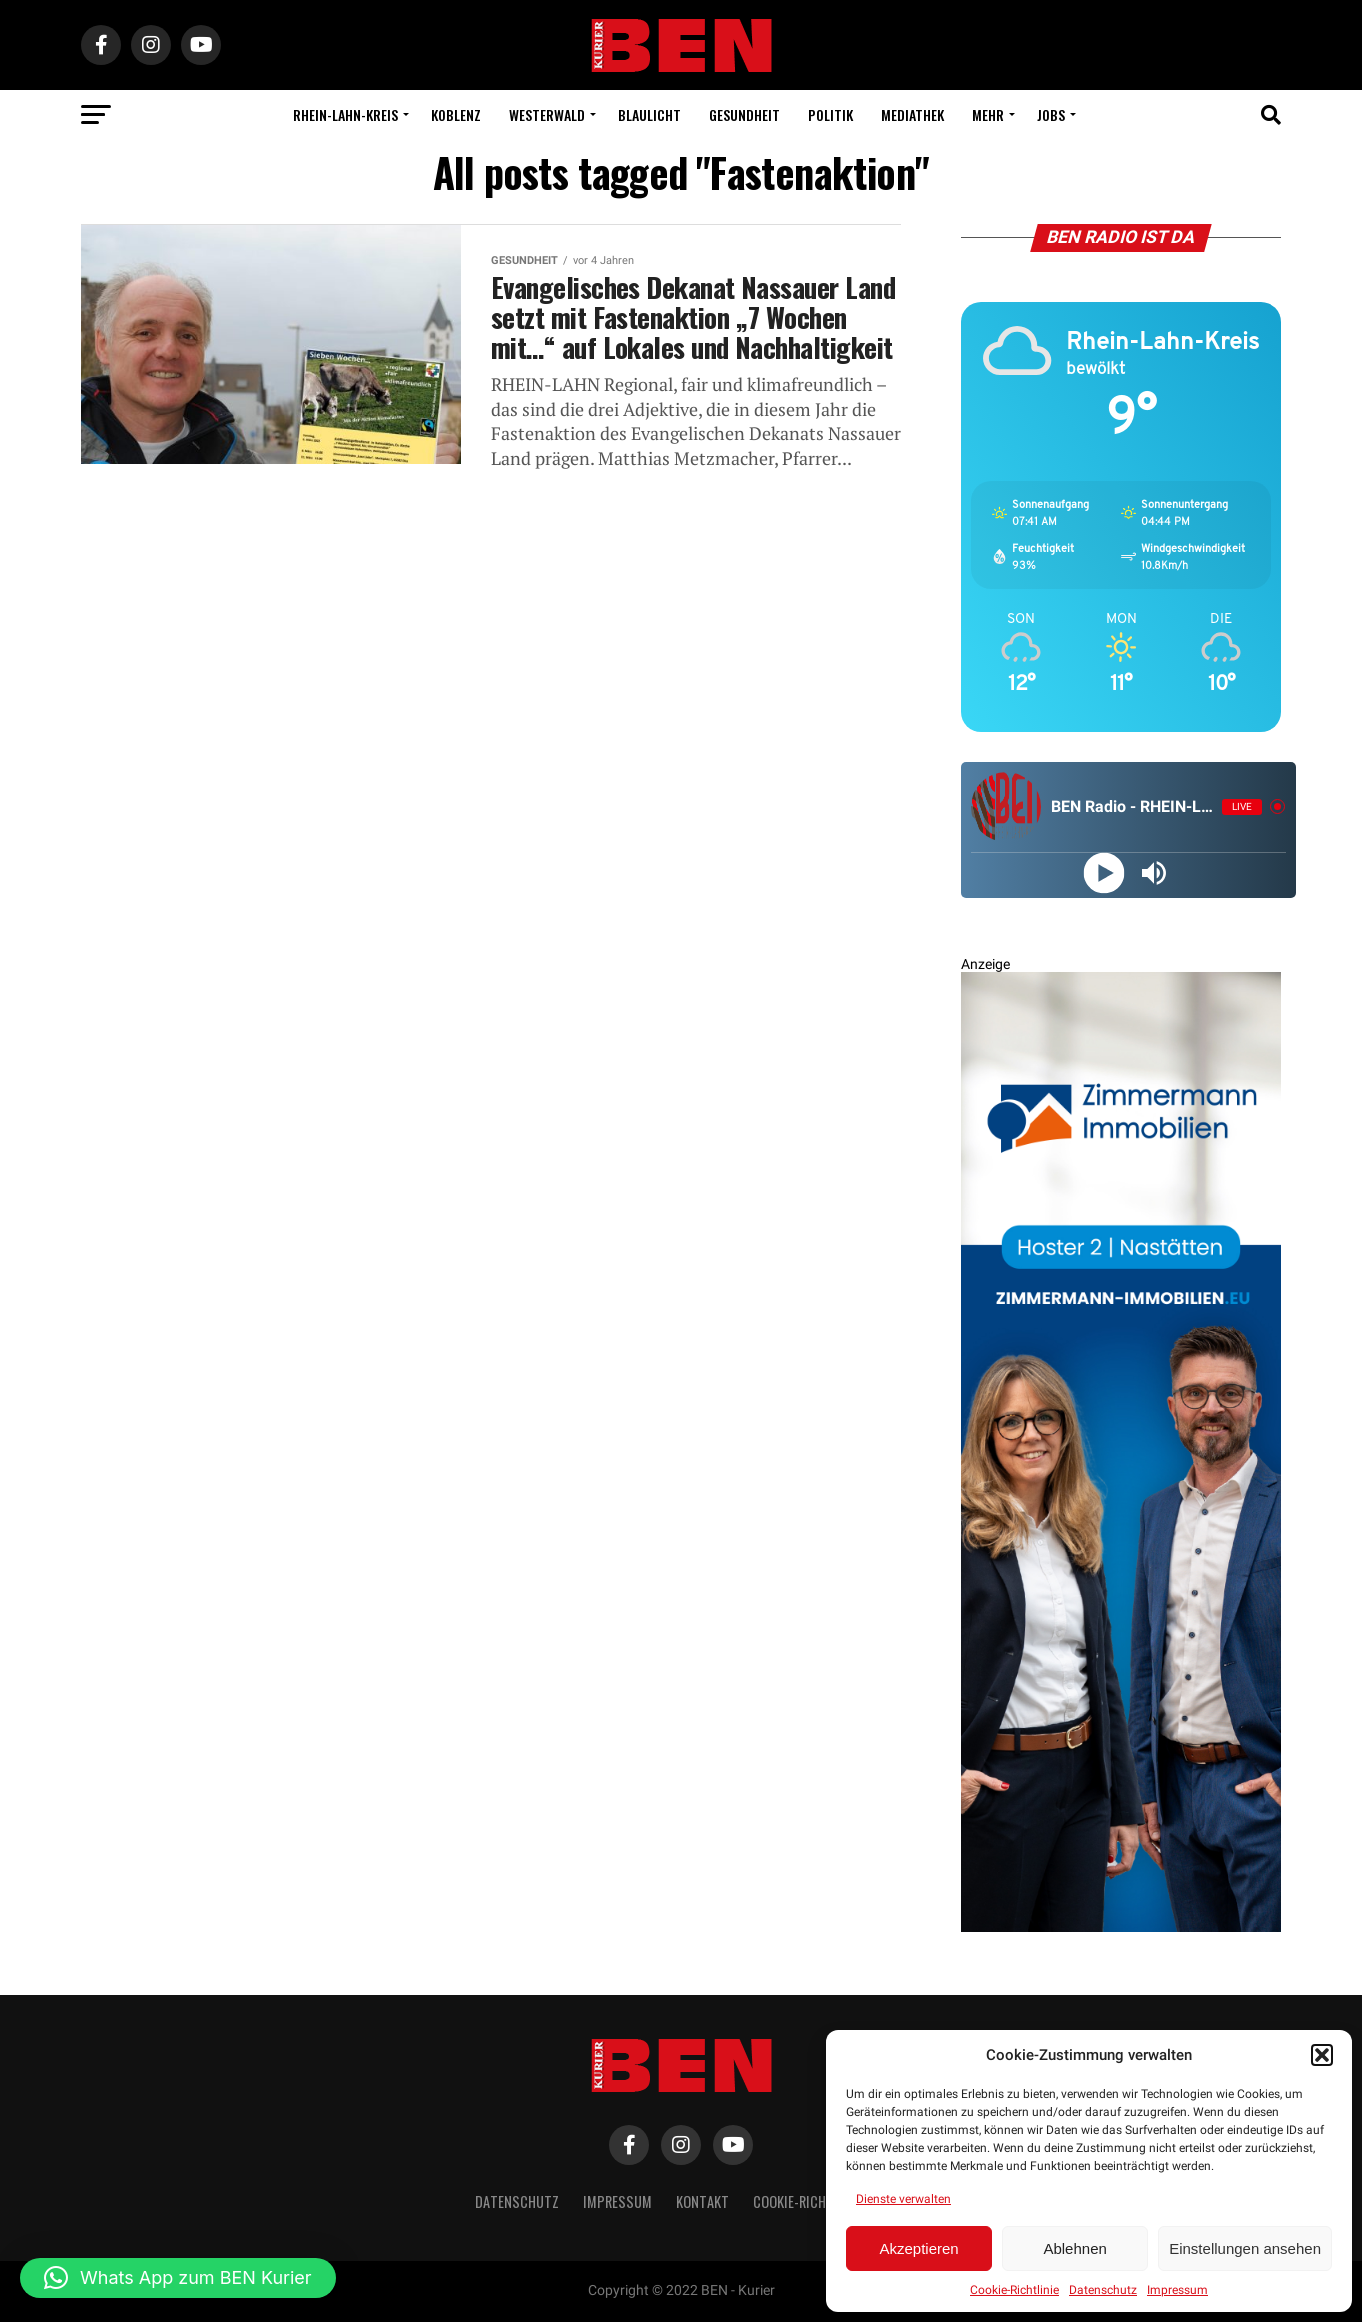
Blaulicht (649, 114)
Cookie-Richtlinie (1014, 2290)
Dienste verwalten (903, 2199)
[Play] (1103, 872)
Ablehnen (1074, 2248)
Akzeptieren (918, 2248)
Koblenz (456, 114)
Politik (830, 114)
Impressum (1177, 2290)
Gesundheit (744, 114)
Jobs (1051, 114)
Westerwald (547, 114)
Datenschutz (1103, 2290)
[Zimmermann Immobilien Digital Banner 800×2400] (1121, 1927)
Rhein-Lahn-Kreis (345, 114)
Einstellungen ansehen (1245, 2248)
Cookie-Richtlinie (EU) (820, 2201)
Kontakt (702, 2201)
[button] (1322, 2055)
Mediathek (912, 114)
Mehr (988, 114)
